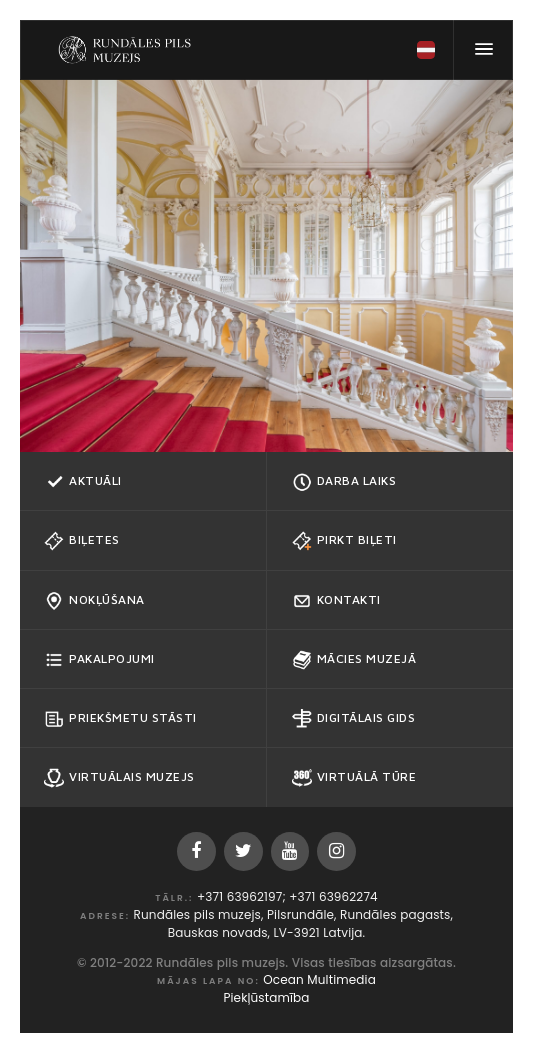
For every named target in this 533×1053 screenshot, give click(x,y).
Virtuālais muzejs (119, 778)
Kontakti (336, 601)
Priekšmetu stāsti (120, 719)
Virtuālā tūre (354, 778)
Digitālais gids (354, 719)
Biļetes (82, 541)
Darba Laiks (344, 482)
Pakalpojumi (99, 660)
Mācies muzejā (354, 660)
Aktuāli (83, 482)
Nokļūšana (94, 601)
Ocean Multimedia (319, 979)
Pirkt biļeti (344, 541)
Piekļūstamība (266, 997)
